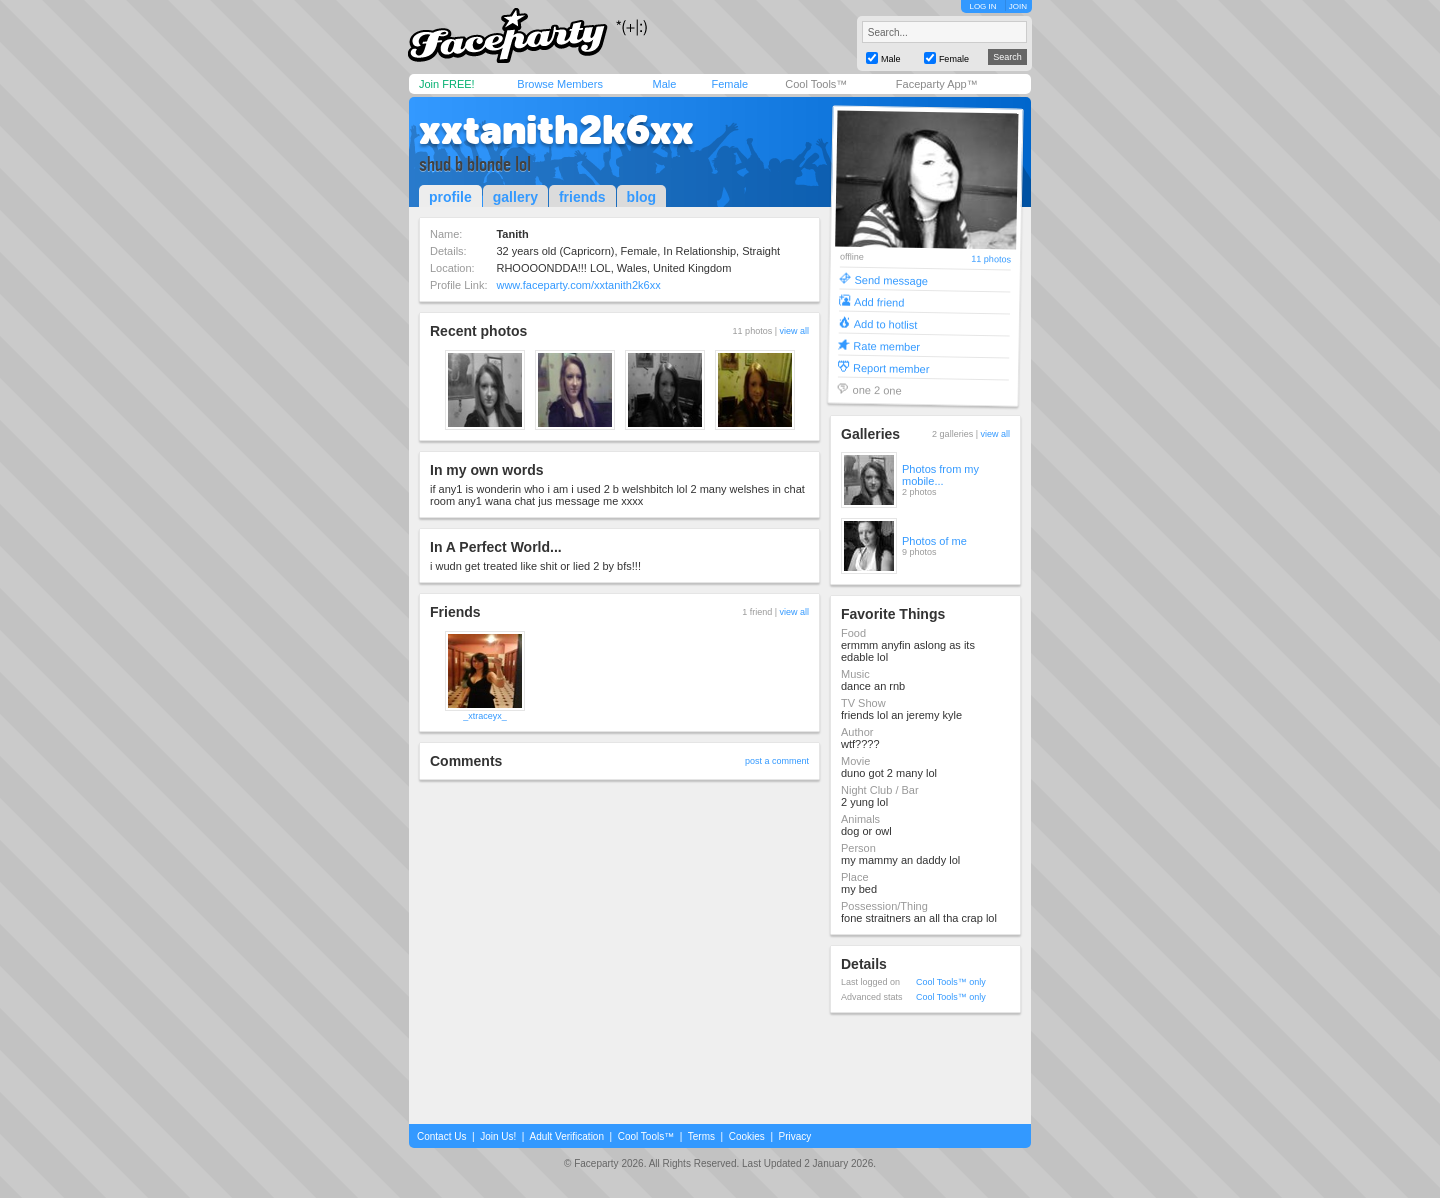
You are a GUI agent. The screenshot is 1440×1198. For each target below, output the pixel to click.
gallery (515, 197)
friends (582, 197)
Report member (891, 367)
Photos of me (934, 541)
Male (664, 84)
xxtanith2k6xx (556, 130)
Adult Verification (566, 1136)
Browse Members (560, 84)
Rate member (886, 345)
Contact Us (441, 1136)
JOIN (1018, 6)
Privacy (795, 1136)
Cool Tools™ (816, 84)
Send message (891, 279)
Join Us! (498, 1136)
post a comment (777, 761)
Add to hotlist (886, 323)
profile (450, 197)
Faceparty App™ (937, 84)
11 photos (991, 259)
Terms (701, 1136)
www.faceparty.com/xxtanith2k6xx (578, 285)
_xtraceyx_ (485, 716)
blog (642, 197)
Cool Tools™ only (951, 982)
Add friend (879, 301)
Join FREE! (447, 84)
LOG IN (982, 6)
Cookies (747, 1136)
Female (729, 84)
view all (794, 331)
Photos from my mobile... (940, 475)
